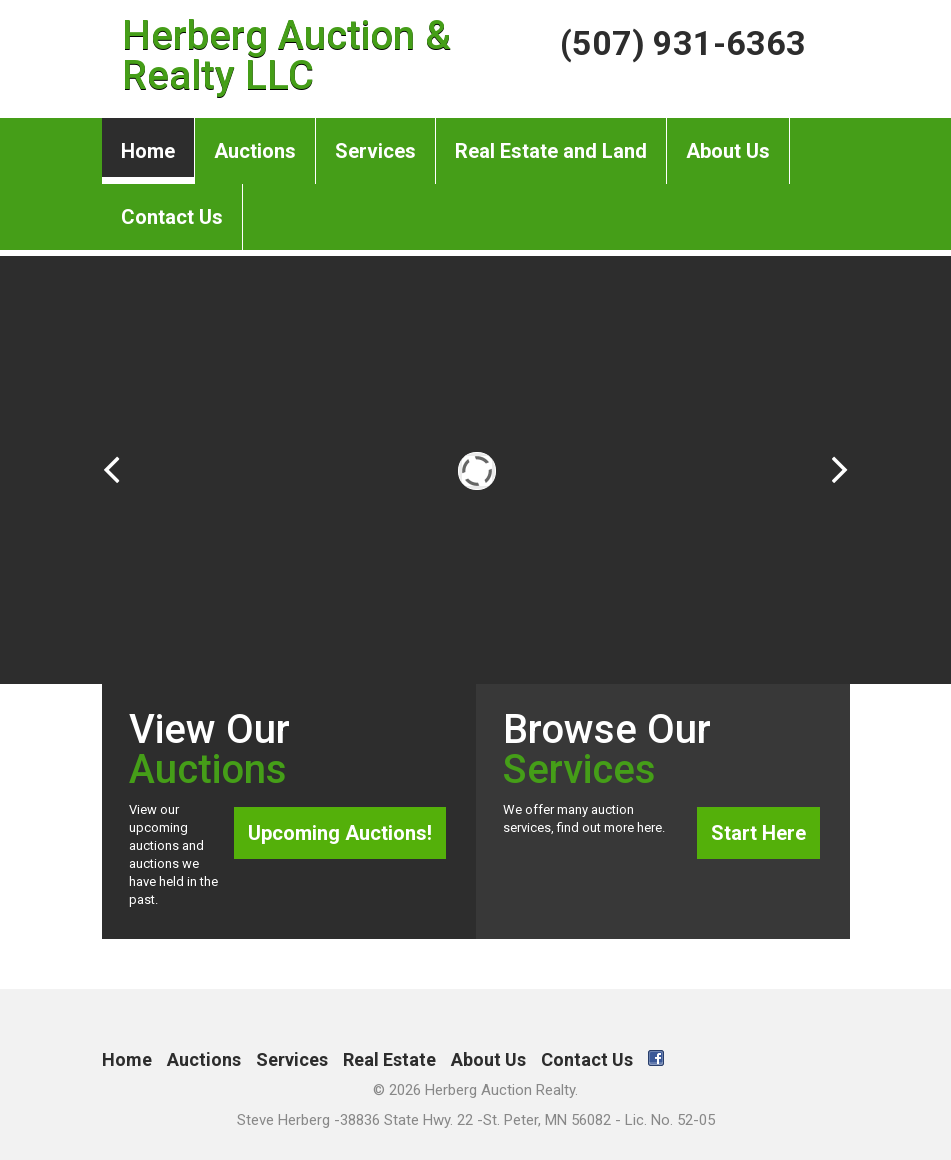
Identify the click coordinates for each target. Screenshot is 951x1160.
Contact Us (172, 206)
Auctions (255, 140)
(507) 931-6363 (683, 43)
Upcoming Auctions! (340, 833)
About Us (728, 140)
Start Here (758, 833)
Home (148, 151)
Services (375, 140)
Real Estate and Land (551, 140)
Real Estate (389, 1059)
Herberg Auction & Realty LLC (286, 55)
